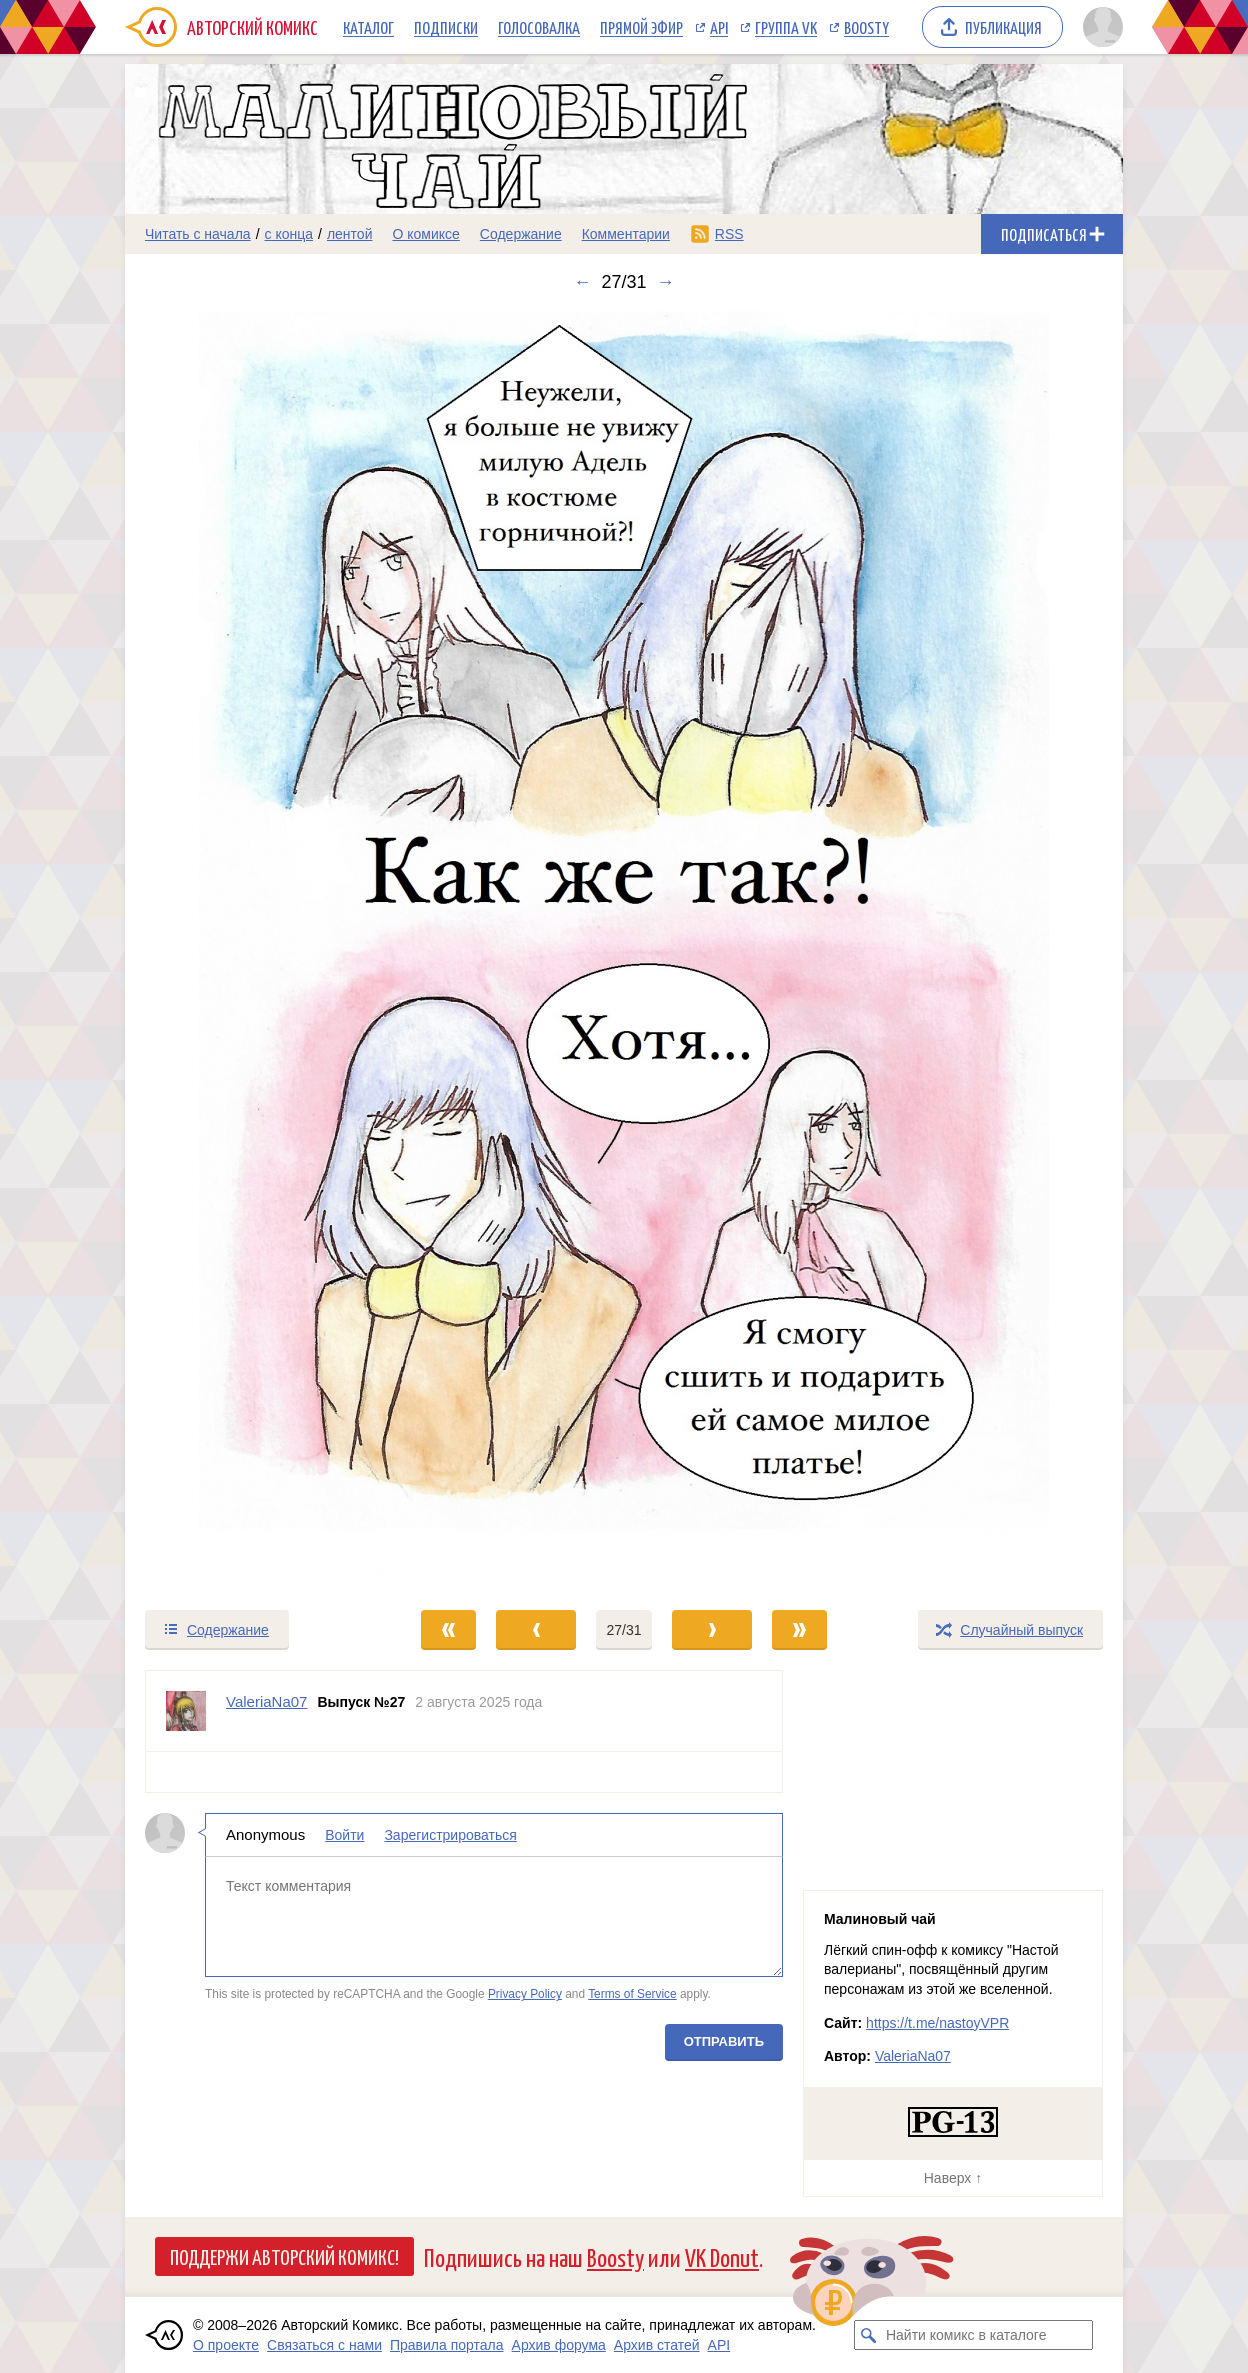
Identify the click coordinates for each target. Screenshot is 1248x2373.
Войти (344, 1835)
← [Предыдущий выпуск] (582, 282)
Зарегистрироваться (450, 1835)
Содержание (521, 234)
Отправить (724, 2041)
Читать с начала (198, 234)
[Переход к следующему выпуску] (624, 950)
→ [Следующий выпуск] (666, 282)
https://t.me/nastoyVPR (937, 2023)
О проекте (226, 2345)
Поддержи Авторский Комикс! (284, 2256)
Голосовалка (539, 27)
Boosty (866, 27)
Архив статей (657, 2345)
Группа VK (786, 27)
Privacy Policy (525, 1994)
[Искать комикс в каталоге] (869, 2335)
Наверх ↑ (953, 2178)
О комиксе (425, 234)
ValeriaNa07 (913, 2056)
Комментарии (626, 234)
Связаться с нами (324, 2345)
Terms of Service (632, 1994)
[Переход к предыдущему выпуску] (250, 950)
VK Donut (722, 2256)
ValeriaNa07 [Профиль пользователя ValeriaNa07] (266, 1701)
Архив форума (559, 2345)
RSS (729, 234)
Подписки (446, 27)
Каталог (368, 27)
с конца (289, 234)
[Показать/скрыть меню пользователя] (1099, 27)
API (719, 27)
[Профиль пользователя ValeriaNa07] (186, 1711)
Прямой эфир (641, 27)
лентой (350, 234)
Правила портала (447, 2345)
